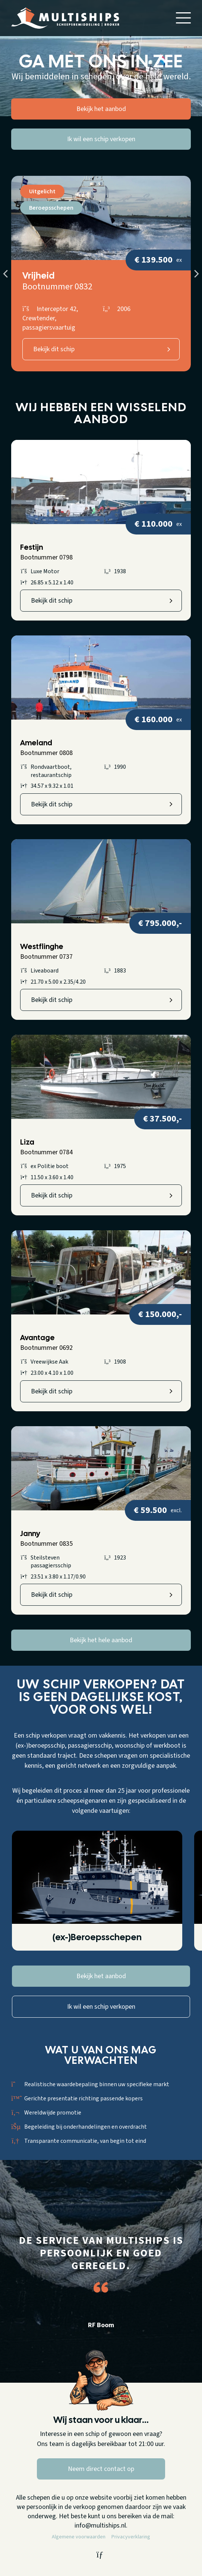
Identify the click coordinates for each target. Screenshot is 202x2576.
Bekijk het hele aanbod (101, 1640)
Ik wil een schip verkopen (101, 139)
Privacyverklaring (130, 2537)
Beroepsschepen (51, 208)
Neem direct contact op (101, 2469)
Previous (6, 273)
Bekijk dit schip (54, 349)
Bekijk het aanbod (101, 109)
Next (196, 273)
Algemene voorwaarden (78, 2537)
